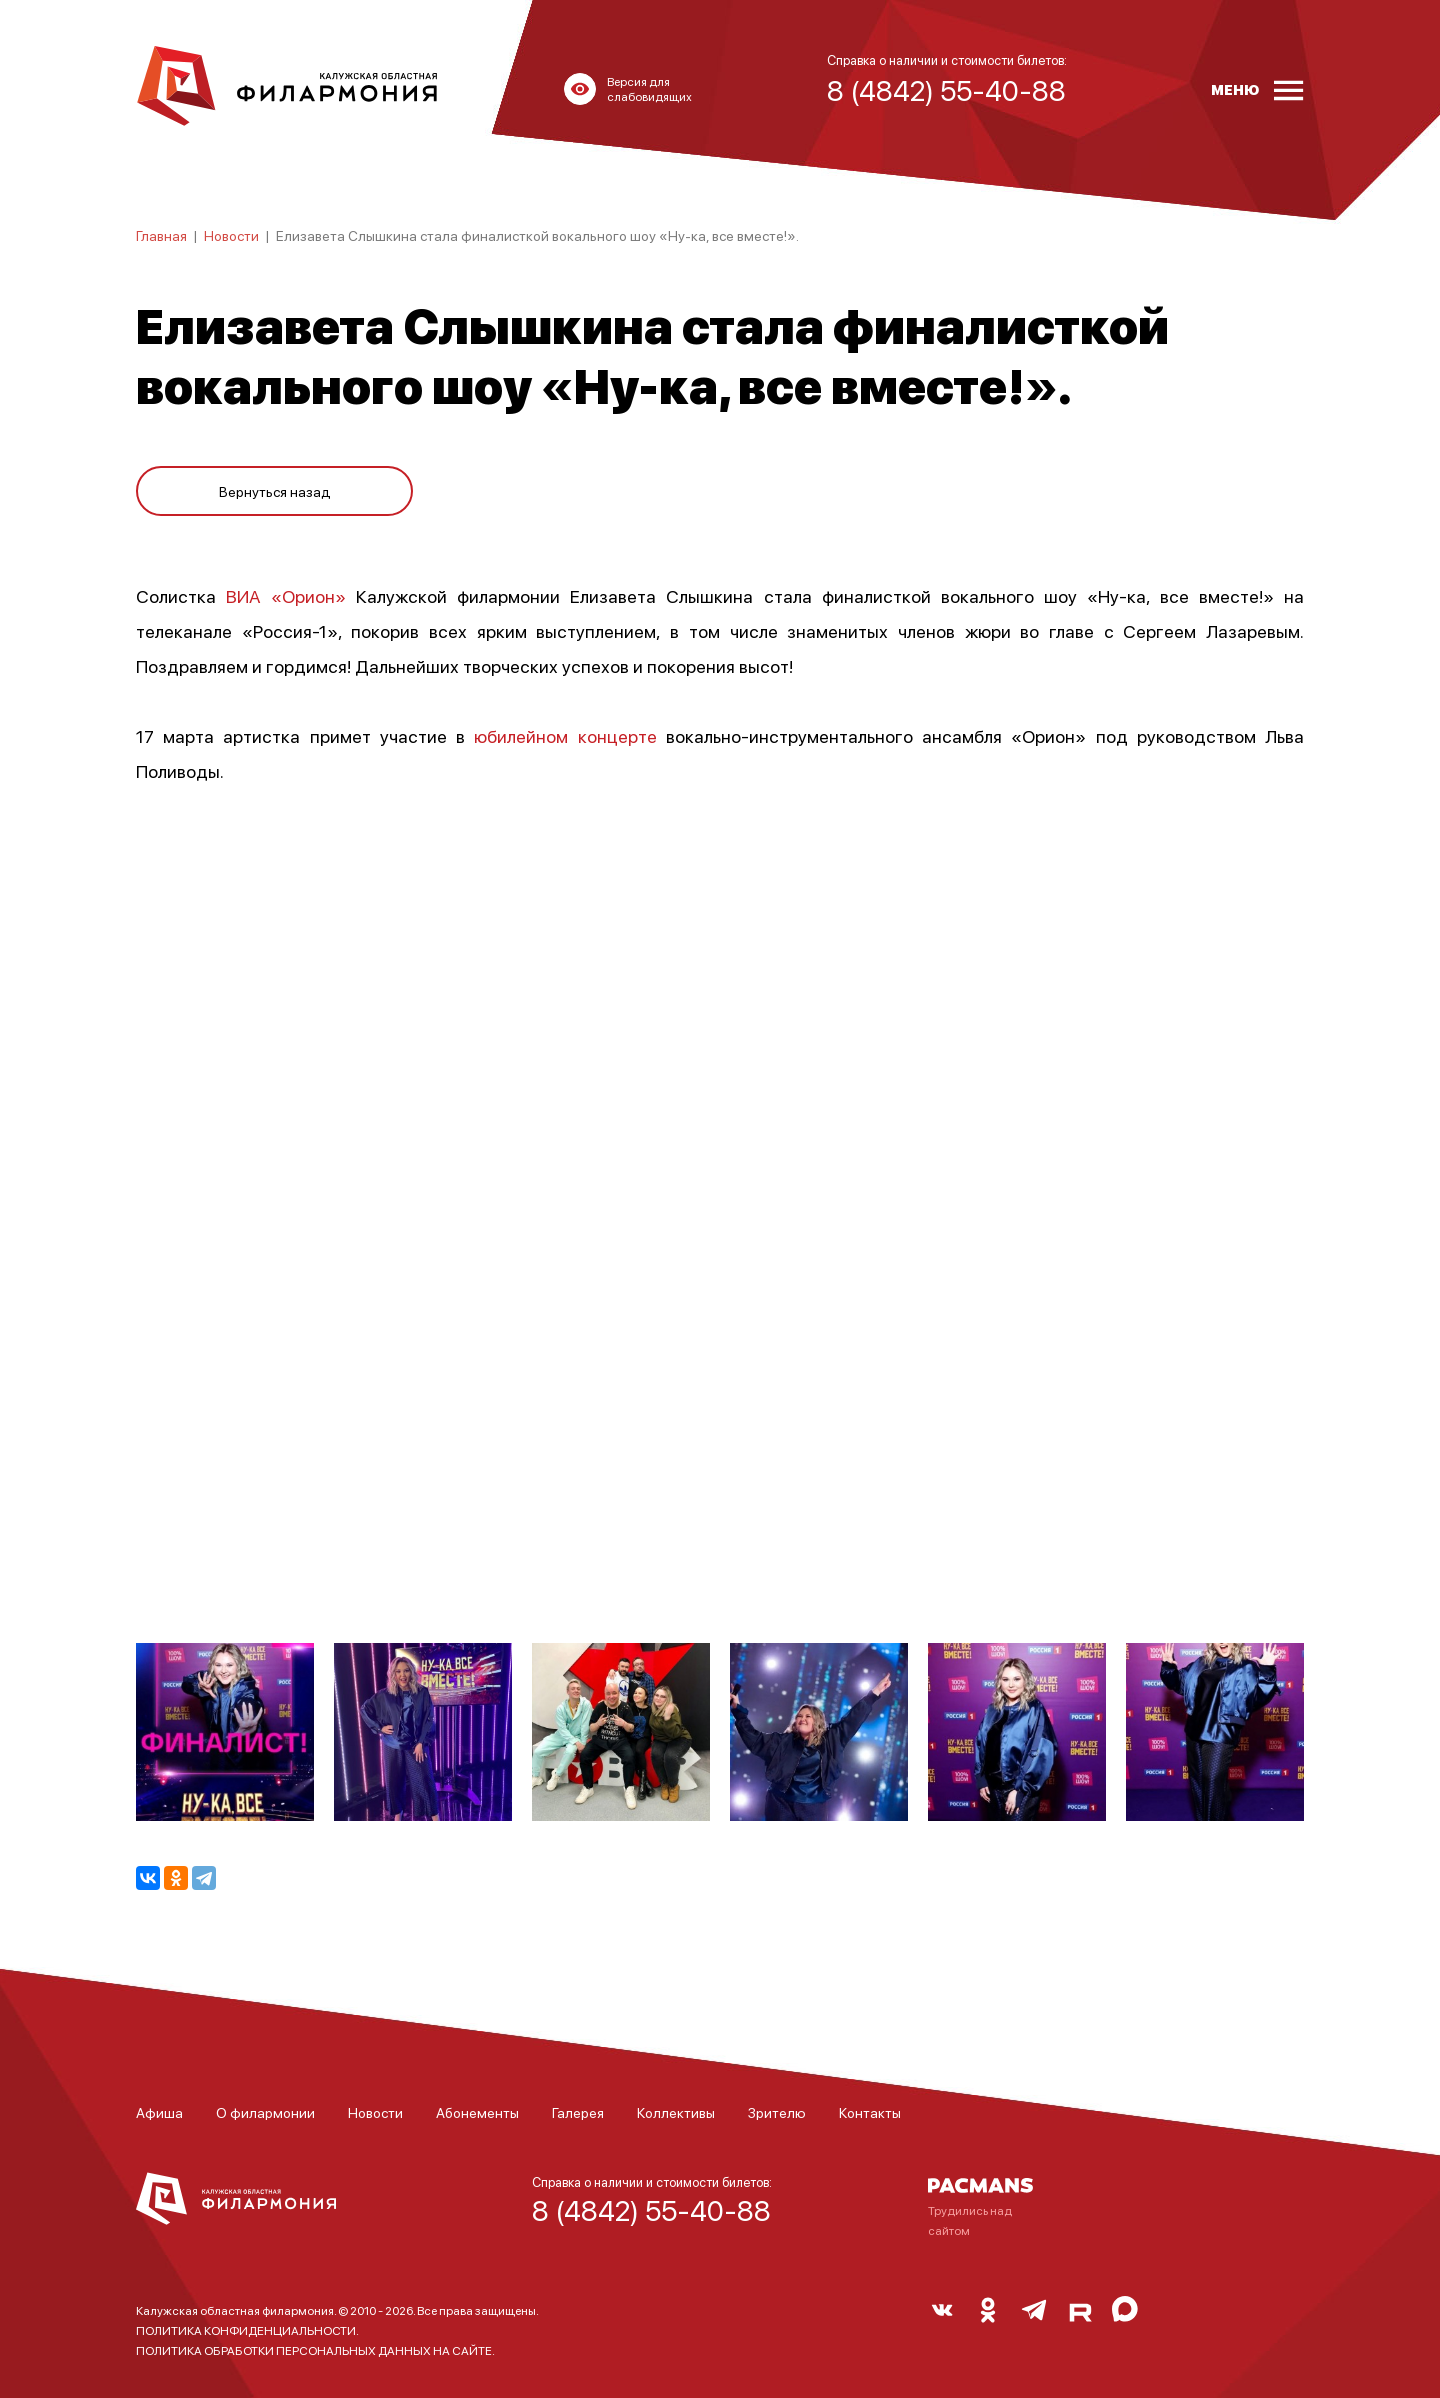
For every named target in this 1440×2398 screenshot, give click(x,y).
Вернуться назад (275, 482)
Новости (231, 235)
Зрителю (777, 2112)
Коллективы (676, 2112)
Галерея (578, 2112)
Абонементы (477, 2112)
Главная (161, 235)
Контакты (870, 2112)
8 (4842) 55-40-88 (651, 2210)
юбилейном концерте (565, 735)
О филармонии (265, 2112)
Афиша (159, 2112)
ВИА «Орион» (286, 595)
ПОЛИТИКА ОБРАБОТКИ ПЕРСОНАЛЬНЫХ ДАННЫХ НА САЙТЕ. (315, 2350)
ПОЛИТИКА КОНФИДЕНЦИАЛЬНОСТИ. (247, 2330)
